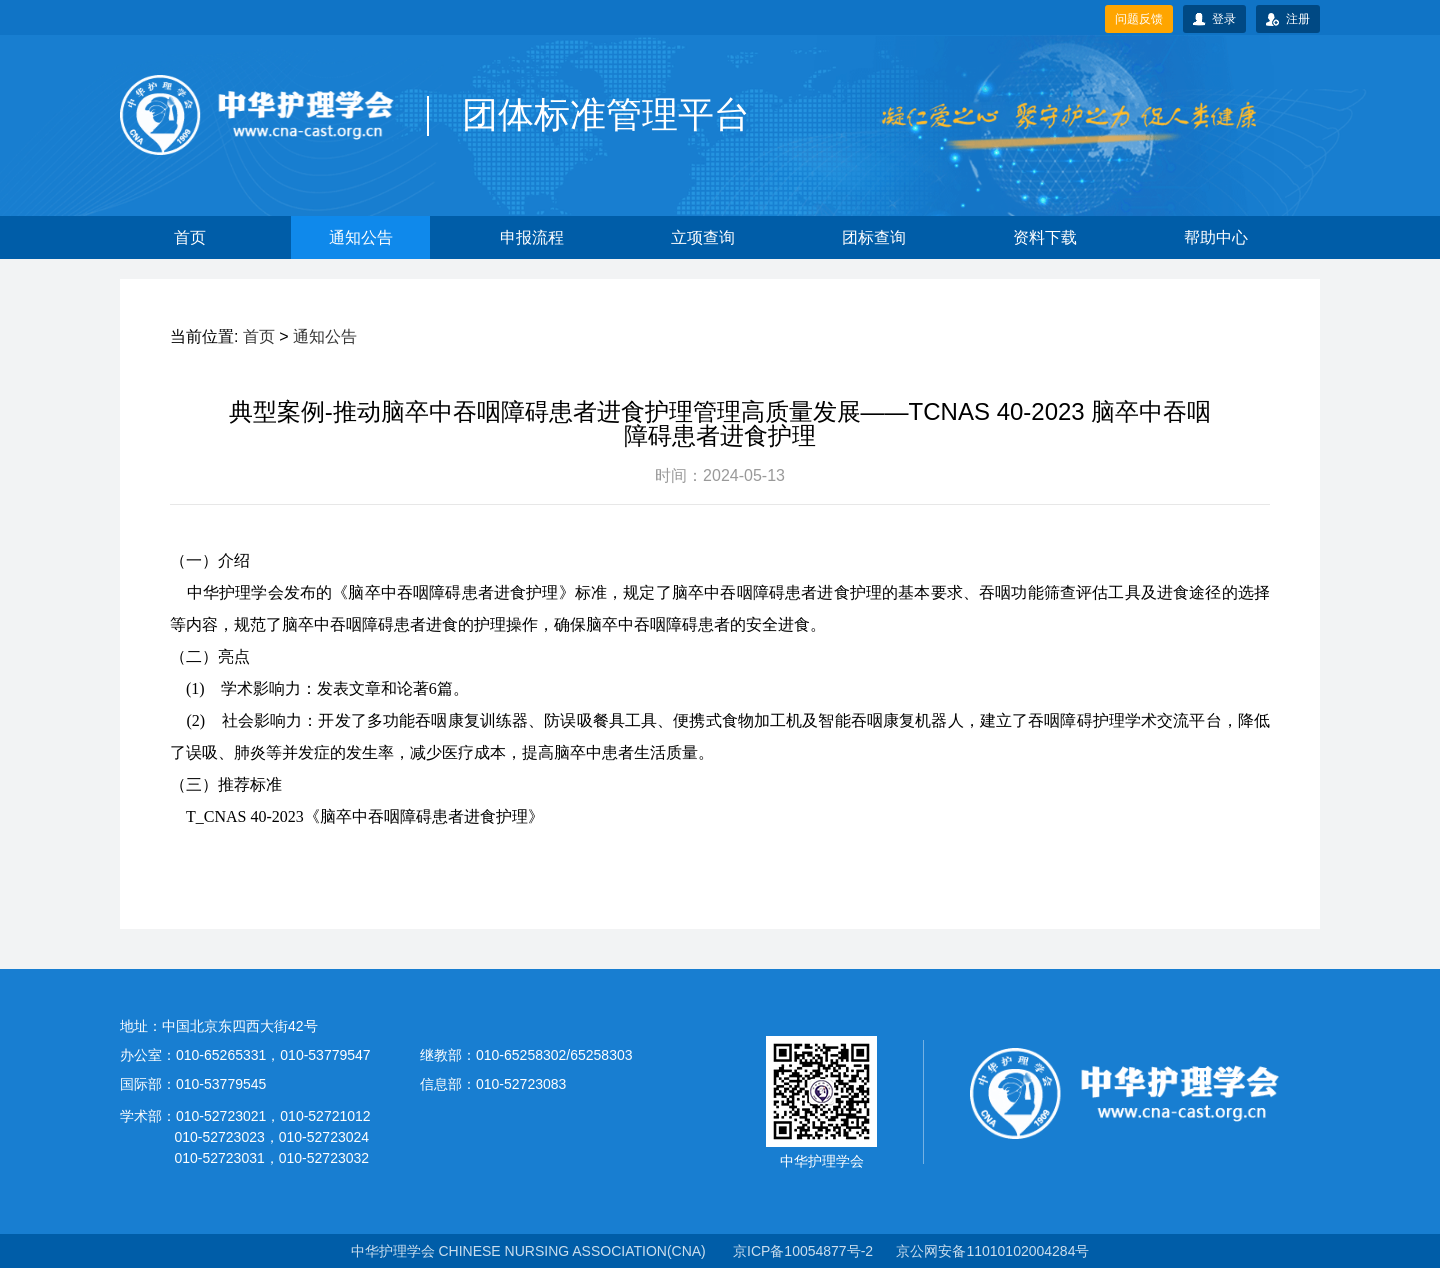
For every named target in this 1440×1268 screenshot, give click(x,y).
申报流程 (532, 237)
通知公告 (361, 237)
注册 (1288, 19)
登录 (1215, 19)
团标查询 (874, 237)
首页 (190, 237)
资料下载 (1045, 237)
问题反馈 (1139, 19)
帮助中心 (1216, 237)
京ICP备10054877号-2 (803, 1251)
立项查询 (703, 237)
